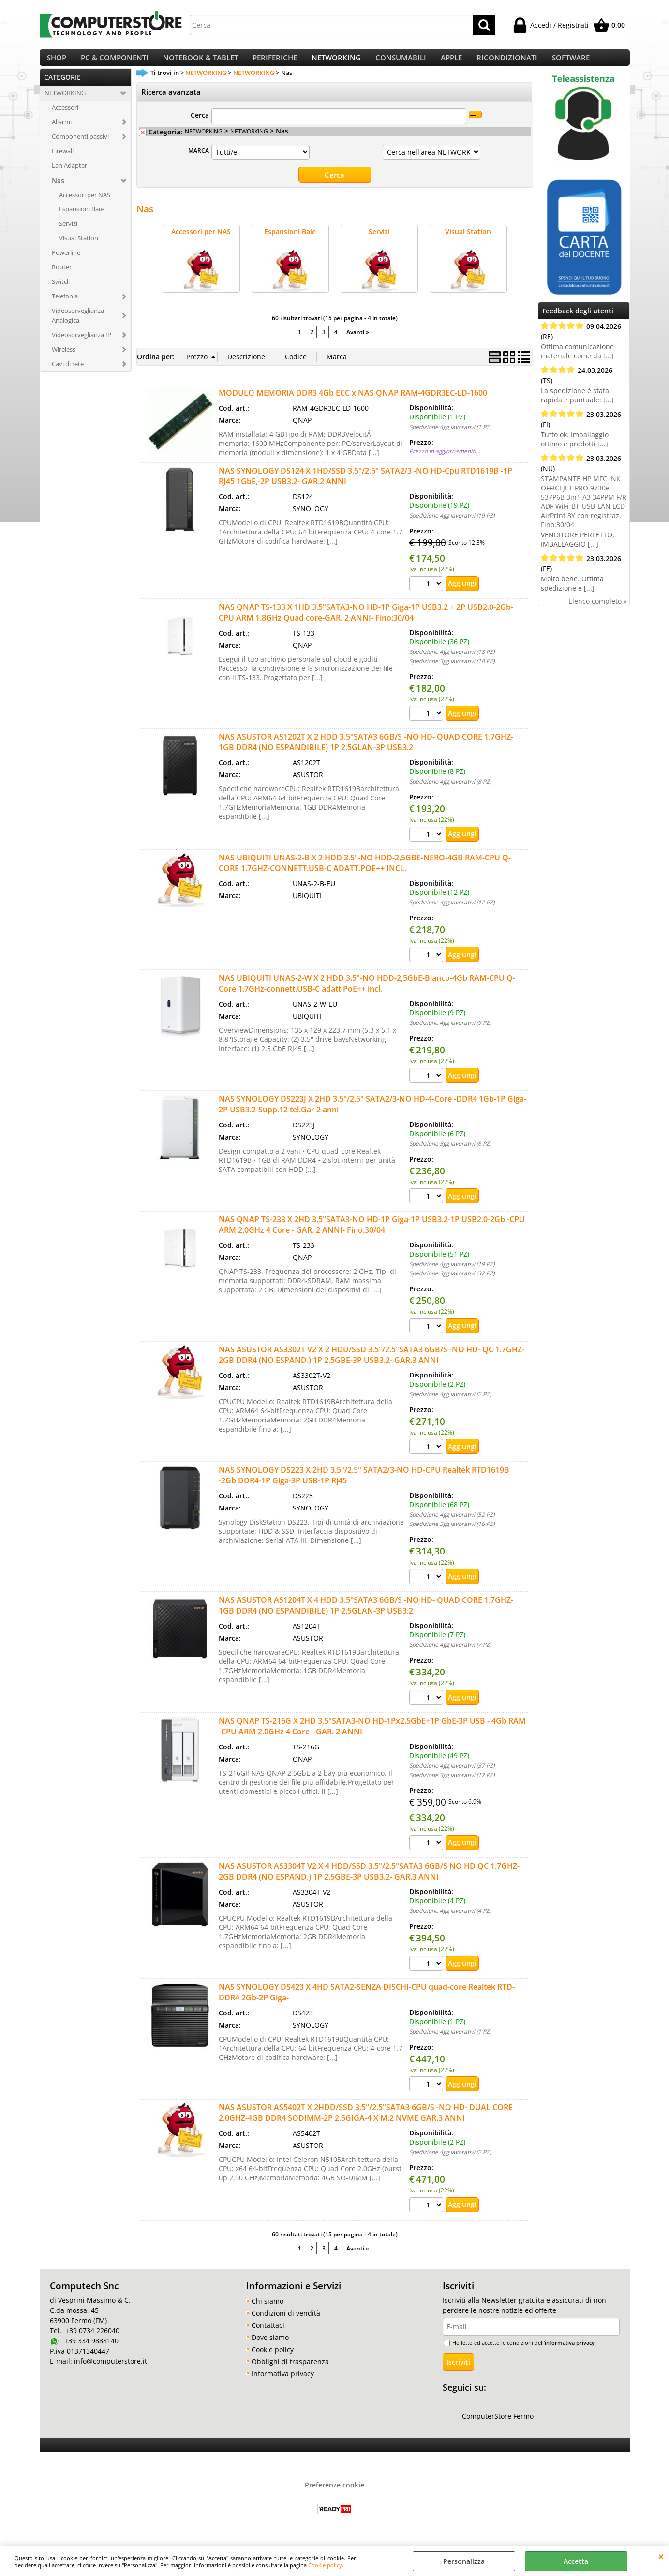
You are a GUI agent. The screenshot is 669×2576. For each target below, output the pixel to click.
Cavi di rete (68, 374)
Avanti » (357, 341)
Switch (61, 291)
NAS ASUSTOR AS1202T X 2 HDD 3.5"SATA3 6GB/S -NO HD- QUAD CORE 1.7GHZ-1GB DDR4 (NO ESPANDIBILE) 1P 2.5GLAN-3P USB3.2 (366, 751)
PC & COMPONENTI (115, 63)
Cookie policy (325, 2565)
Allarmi (62, 132)
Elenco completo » (597, 611)
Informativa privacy (283, 2382)
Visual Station (78, 248)
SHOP (56, 63)
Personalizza (464, 2561)
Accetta (576, 2561)
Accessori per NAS (84, 205)
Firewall (63, 161)
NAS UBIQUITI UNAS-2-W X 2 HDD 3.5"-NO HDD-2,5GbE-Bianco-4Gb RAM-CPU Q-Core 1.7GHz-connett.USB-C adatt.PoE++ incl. (367, 993)
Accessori (65, 117)
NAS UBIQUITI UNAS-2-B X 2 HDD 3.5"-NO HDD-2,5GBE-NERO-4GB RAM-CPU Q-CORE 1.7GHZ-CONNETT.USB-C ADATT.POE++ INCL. (365, 872)
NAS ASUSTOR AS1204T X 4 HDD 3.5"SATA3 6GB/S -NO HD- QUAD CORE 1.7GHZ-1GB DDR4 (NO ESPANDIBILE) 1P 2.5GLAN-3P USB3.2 (366, 1614)
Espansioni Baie (81, 219)
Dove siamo (270, 2346)
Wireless (63, 359)
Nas (58, 190)
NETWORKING (336, 63)
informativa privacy (570, 2351)
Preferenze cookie (334, 2494)
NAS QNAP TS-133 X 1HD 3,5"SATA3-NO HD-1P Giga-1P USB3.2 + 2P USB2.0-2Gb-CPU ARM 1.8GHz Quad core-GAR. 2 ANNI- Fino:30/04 (366, 621)
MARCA (198, 161)
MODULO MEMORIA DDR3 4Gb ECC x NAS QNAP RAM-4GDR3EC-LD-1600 (353, 402)
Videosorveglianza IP (81, 345)
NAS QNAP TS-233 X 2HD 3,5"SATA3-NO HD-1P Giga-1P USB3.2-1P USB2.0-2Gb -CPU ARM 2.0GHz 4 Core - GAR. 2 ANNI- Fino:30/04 (372, 1234)
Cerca (200, 125)
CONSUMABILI (400, 63)
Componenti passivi (80, 146)
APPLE (451, 63)
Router (62, 277)
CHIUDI (661, 2556)
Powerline (66, 262)
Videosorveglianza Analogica (78, 325)
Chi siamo (267, 2310)
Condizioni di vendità (286, 2322)
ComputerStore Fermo (498, 2425)
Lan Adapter (69, 175)
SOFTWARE (571, 63)
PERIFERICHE (275, 63)
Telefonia (65, 306)
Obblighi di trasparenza (290, 2370)
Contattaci (268, 2334)
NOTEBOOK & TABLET (200, 63)
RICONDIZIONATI (506, 63)
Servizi (68, 234)
